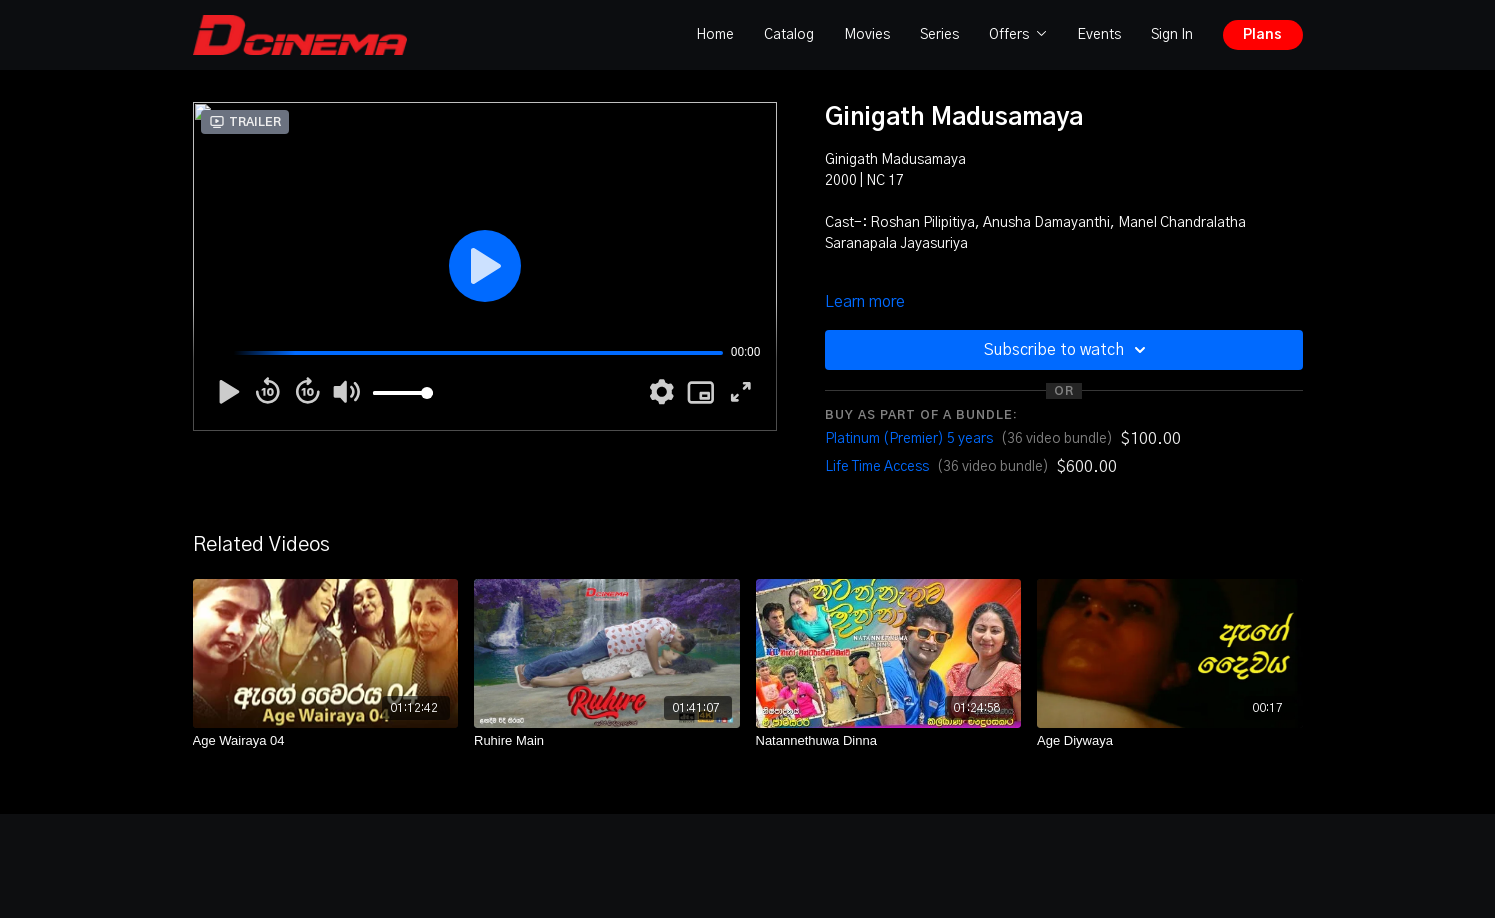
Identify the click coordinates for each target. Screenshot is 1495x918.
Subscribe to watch (1068, 350)
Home (715, 35)
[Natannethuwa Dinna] (889, 741)
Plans (1262, 35)
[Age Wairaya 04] (326, 741)
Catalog (789, 35)
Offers (1018, 35)
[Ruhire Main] (607, 741)
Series (939, 35)
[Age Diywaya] (1170, 741)
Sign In (1172, 35)
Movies (867, 35)
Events (1099, 35)
